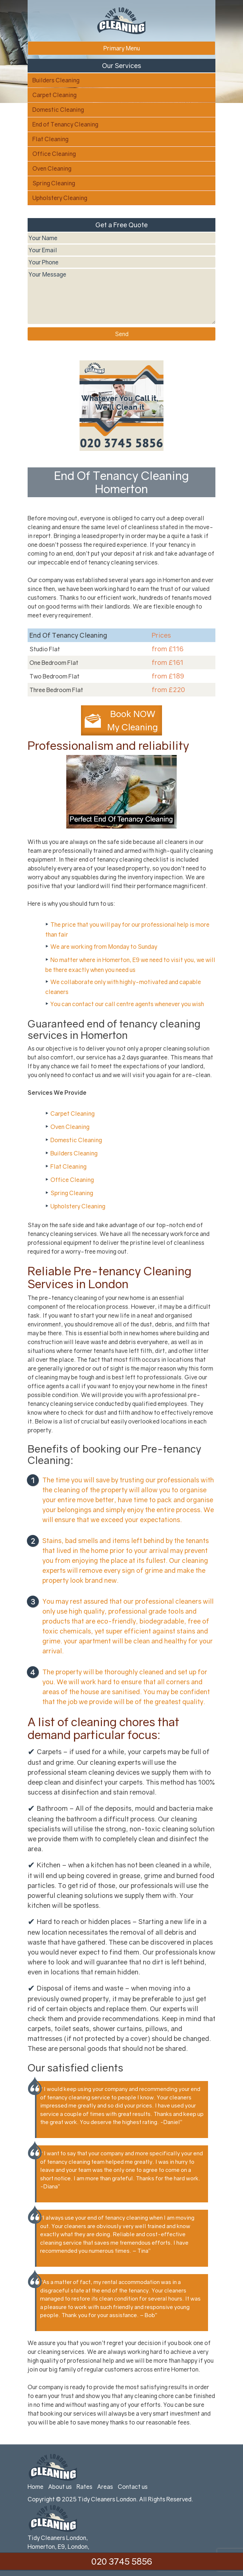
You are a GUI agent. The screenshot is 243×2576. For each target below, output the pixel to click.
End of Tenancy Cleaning (65, 124)
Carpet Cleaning (54, 95)
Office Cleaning (54, 153)
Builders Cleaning (56, 80)
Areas (105, 2486)
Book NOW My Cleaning (132, 720)
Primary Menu (121, 48)
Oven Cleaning (51, 168)
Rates (84, 2486)
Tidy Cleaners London (107, 2499)
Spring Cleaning (53, 183)
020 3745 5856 (121, 2561)
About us (60, 2486)
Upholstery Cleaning (59, 198)
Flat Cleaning (50, 139)
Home (35, 2486)
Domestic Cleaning (58, 109)
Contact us (133, 2486)
